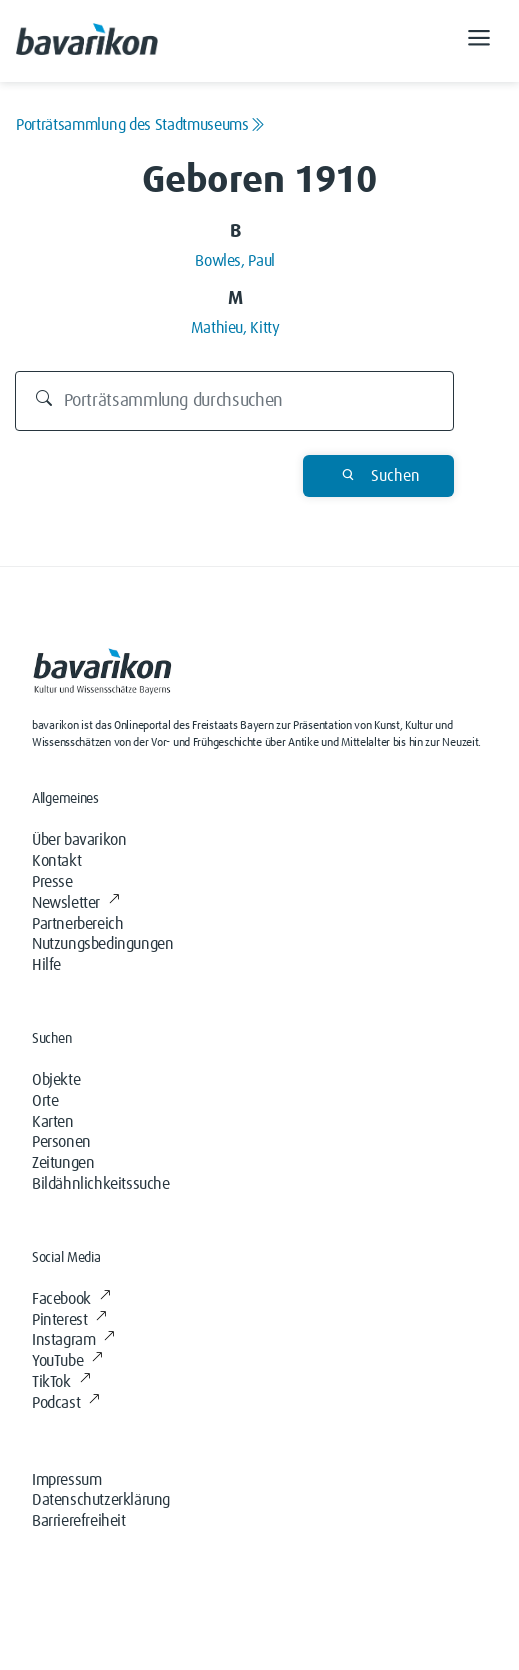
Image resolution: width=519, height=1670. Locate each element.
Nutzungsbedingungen (102, 944)
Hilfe (46, 965)
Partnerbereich (77, 924)
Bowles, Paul (235, 261)
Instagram (73, 1340)
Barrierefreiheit (79, 1521)
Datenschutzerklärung (101, 1500)
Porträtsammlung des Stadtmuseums (140, 125)
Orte (45, 1101)
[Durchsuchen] (235, 401)
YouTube (67, 1361)
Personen (61, 1142)
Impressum (66, 1480)
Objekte (56, 1080)
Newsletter (76, 903)
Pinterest (69, 1320)
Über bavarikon (79, 840)
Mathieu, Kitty (235, 328)
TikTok (61, 1382)
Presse (52, 882)
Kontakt (56, 861)
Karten (53, 1122)
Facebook (71, 1299)
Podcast (66, 1403)
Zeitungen (63, 1163)
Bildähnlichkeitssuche (101, 1184)
